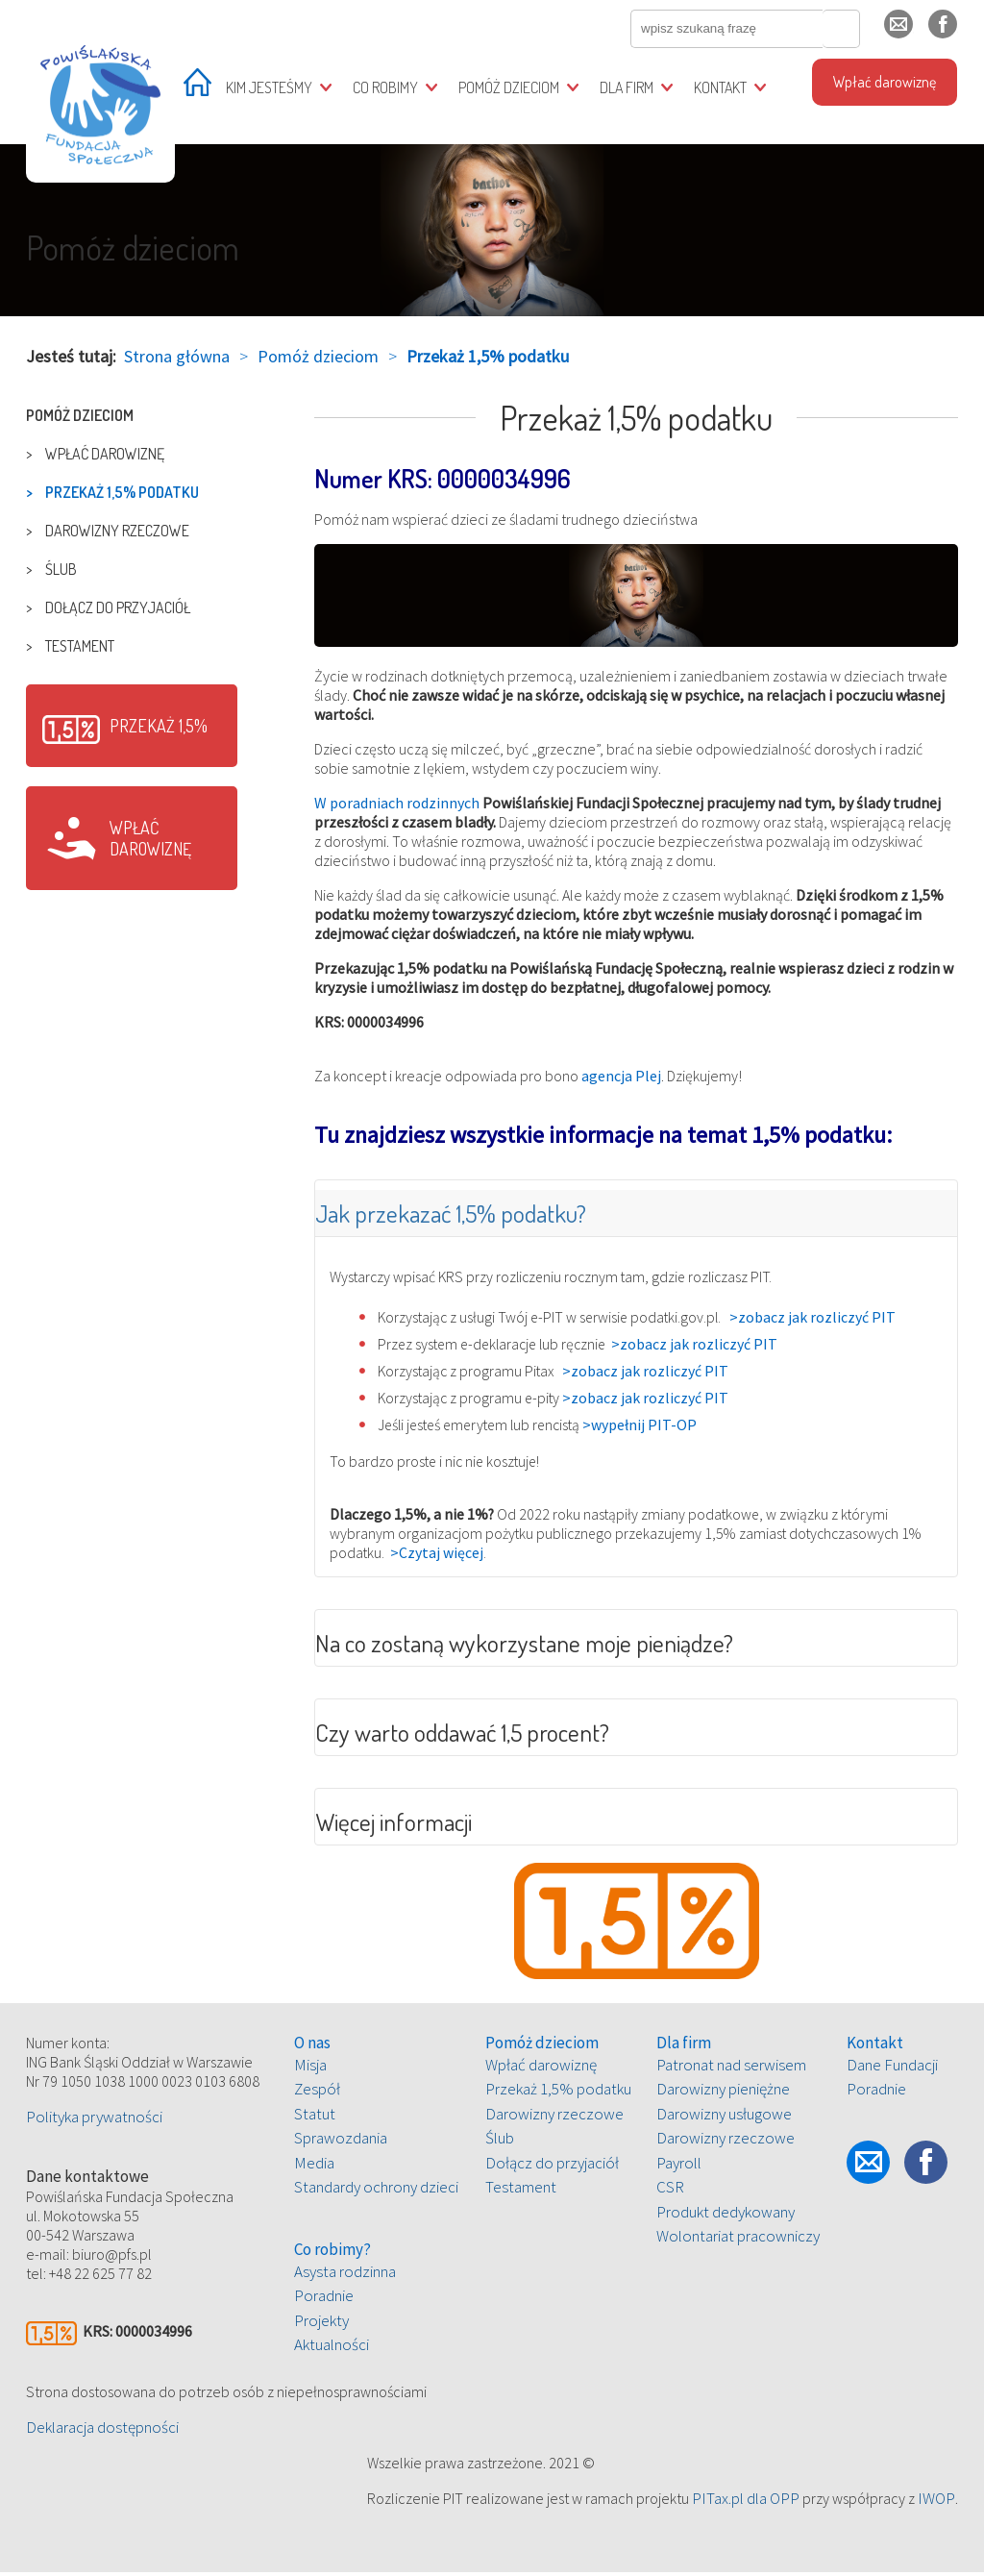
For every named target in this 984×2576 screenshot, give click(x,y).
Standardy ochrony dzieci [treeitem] (376, 2191)
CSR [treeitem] (670, 2191)
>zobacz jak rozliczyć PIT (820, 1317)
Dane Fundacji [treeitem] (892, 2068)
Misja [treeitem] (310, 2068)
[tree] (131, 530)
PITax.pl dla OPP (746, 2502)
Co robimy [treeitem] (385, 87)
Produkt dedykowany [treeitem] (725, 2215)
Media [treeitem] (314, 2166)
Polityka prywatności (94, 2120)
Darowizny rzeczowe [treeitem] (117, 530)
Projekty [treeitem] (321, 2324)
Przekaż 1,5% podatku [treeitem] (122, 492)
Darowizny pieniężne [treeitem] (723, 2093)
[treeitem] (197, 89)
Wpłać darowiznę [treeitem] (884, 81)
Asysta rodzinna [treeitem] (345, 2275)
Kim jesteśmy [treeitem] (269, 87)
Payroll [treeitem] (678, 2166)
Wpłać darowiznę (150, 838)
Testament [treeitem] (79, 646)
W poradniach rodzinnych (397, 802)
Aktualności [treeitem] (331, 2349)
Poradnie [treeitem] (324, 2300)
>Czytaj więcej (437, 1554)
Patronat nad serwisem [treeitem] (731, 2068)
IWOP (936, 2502)
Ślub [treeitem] (61, 569)
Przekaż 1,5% (159, 725)
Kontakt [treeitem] (720, 87)
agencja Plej (621, 1075)
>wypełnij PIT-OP (652, 1425)
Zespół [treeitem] (317, 2093)
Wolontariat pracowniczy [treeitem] (738, 2240)
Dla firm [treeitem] (626, 87)
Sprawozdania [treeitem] (340, 2142)
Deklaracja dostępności (102, 2430)
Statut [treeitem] (314, 2117)
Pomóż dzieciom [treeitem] (508, 87)
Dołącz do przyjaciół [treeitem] (117, 607)
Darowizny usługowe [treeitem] (724, 2117)
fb (957, 32)
